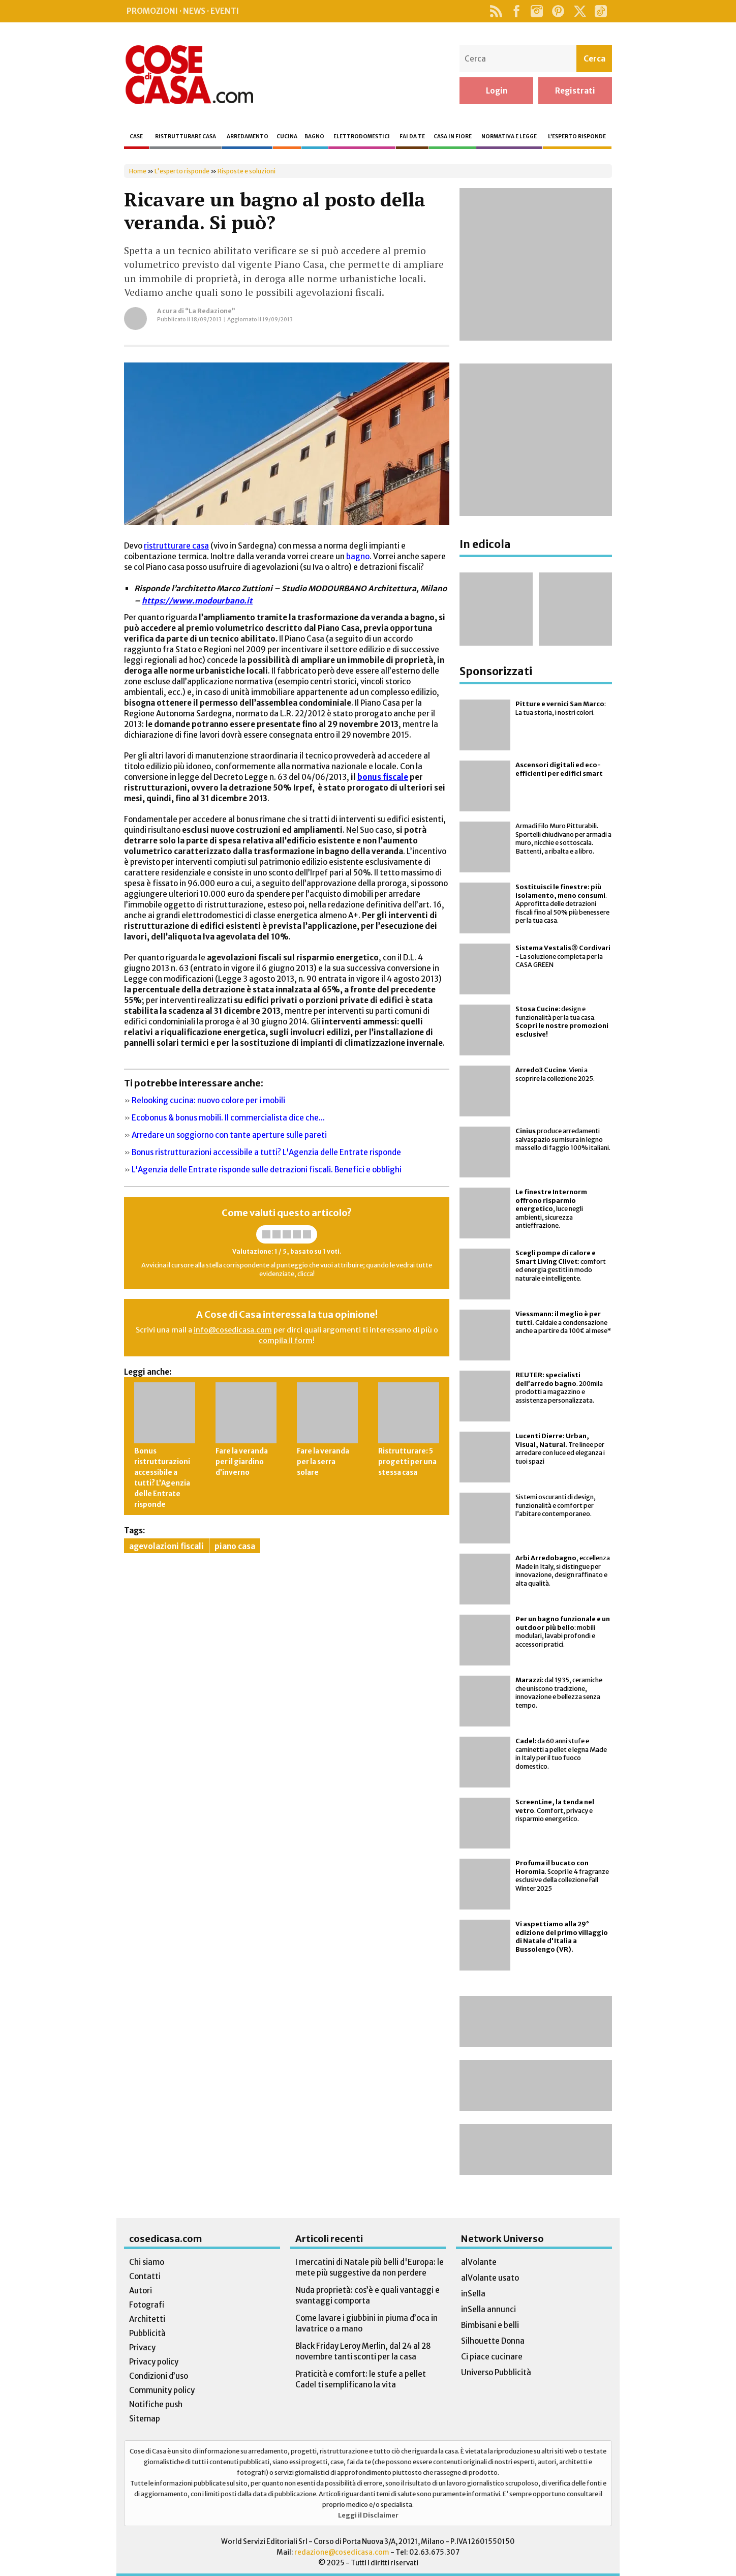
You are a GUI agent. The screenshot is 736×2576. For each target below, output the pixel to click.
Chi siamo (146, 2262)
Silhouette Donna (493, 2341)
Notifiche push (155, 2404)
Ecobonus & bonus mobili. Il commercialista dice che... (228, 1118)
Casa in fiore (453, 136)
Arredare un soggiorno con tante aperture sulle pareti (229, 1135)
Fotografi (146, 2305)
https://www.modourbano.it (197, 600)
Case (136, 136)
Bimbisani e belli (490, 2325)
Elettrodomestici (361, 136)
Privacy (142, 2347)
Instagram (536, 11)
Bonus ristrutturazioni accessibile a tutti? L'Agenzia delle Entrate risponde (266, 1152)
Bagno (314, 136)
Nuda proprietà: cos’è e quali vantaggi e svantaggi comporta (367, 2295)
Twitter (579, 11)
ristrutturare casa (176, 546)
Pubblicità (147, 2333)
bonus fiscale (382, 777)
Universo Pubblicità (496, 2372)
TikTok (600, 11)
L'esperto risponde (182, 171)
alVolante (479, 2262)
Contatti (145, 2276)
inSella (473, 2293)
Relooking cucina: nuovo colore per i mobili (208, 1100)
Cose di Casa (189, 75)
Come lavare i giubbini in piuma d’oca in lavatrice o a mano (366, 2323)
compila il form (286, 1340)
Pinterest (558, 11)
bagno (358, 556)
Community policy (162, 2390)
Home (137, 171)
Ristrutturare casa (185, 136)
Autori (140, 2290)
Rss (495, 11)
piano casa (234, 1546)
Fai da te (412, 136)
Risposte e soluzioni (246, 171)
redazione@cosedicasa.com (341, 2552)
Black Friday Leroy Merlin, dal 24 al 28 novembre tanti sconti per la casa (363, 2351)
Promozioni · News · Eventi (183, 11)
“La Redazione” (210, 311)
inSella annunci (488, 2309)
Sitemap (144, 2418)
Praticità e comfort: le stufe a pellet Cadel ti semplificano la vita (360, 2379)
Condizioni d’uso (158, 2376)
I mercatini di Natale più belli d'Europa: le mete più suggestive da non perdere (369, 2267)
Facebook (516, 11)
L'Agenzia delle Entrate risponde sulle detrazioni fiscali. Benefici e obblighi (267, 1169)
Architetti (147, 2319)
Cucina (287, 136)
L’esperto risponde (577, 136)
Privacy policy (153, 2362)
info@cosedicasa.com (233, 1330)
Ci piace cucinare (492, 2356)
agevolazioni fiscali (166, 1546)
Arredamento (247, 136)
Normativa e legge (509, 136)
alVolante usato (490, 2278)
